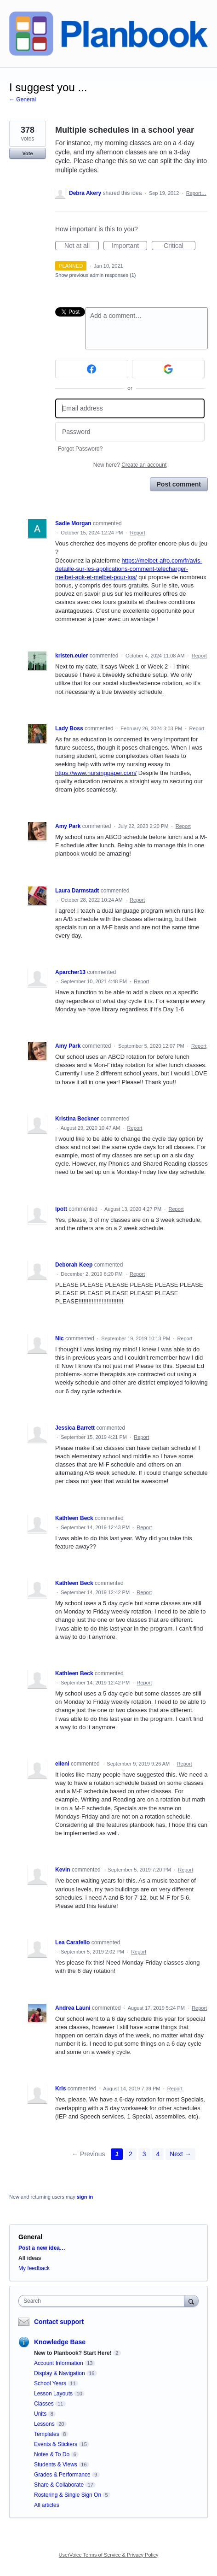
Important (129, 246)
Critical (179, 246)
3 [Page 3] (144, 2154)
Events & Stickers (55, 2444)
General (30, 2237)
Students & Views (55, 2464)
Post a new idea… (41, 2248)
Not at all (81, 246)
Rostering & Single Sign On (67, 2495)
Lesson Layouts (53, 2393)
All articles (46, 2505)
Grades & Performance (62, 2474)
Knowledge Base (60, 2342)
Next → (180, 2154)
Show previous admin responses (95, 275)
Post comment (179, 484)
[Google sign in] (168, 369)
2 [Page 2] (130, 2154)
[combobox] (103, 2301)
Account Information (58, 2363)
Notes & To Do (51, 2454)
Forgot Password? (80, 449)
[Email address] (130, 408)
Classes (44, 2403)
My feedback (34, 2268)
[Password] (130, 432)
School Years (50, 2383)
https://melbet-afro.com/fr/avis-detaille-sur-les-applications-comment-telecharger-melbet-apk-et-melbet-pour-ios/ (128, 569)
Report (137, 532)
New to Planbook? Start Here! (73, 2353)
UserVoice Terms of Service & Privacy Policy (109, 2555)
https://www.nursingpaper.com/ (96, 772)
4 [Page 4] (158, 2154)
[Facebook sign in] (91, 369)
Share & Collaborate (59, 2485)
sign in (85, 2197)
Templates (46, 2434)
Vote (27, 153)
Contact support (59, 2321)
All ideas (29, 2258)
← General (22, 99)
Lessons (44, 2424)
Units (40, 2414)
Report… (196, 193)
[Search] (191, 2300)
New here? (129, 465)
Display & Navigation (59, 2373)
